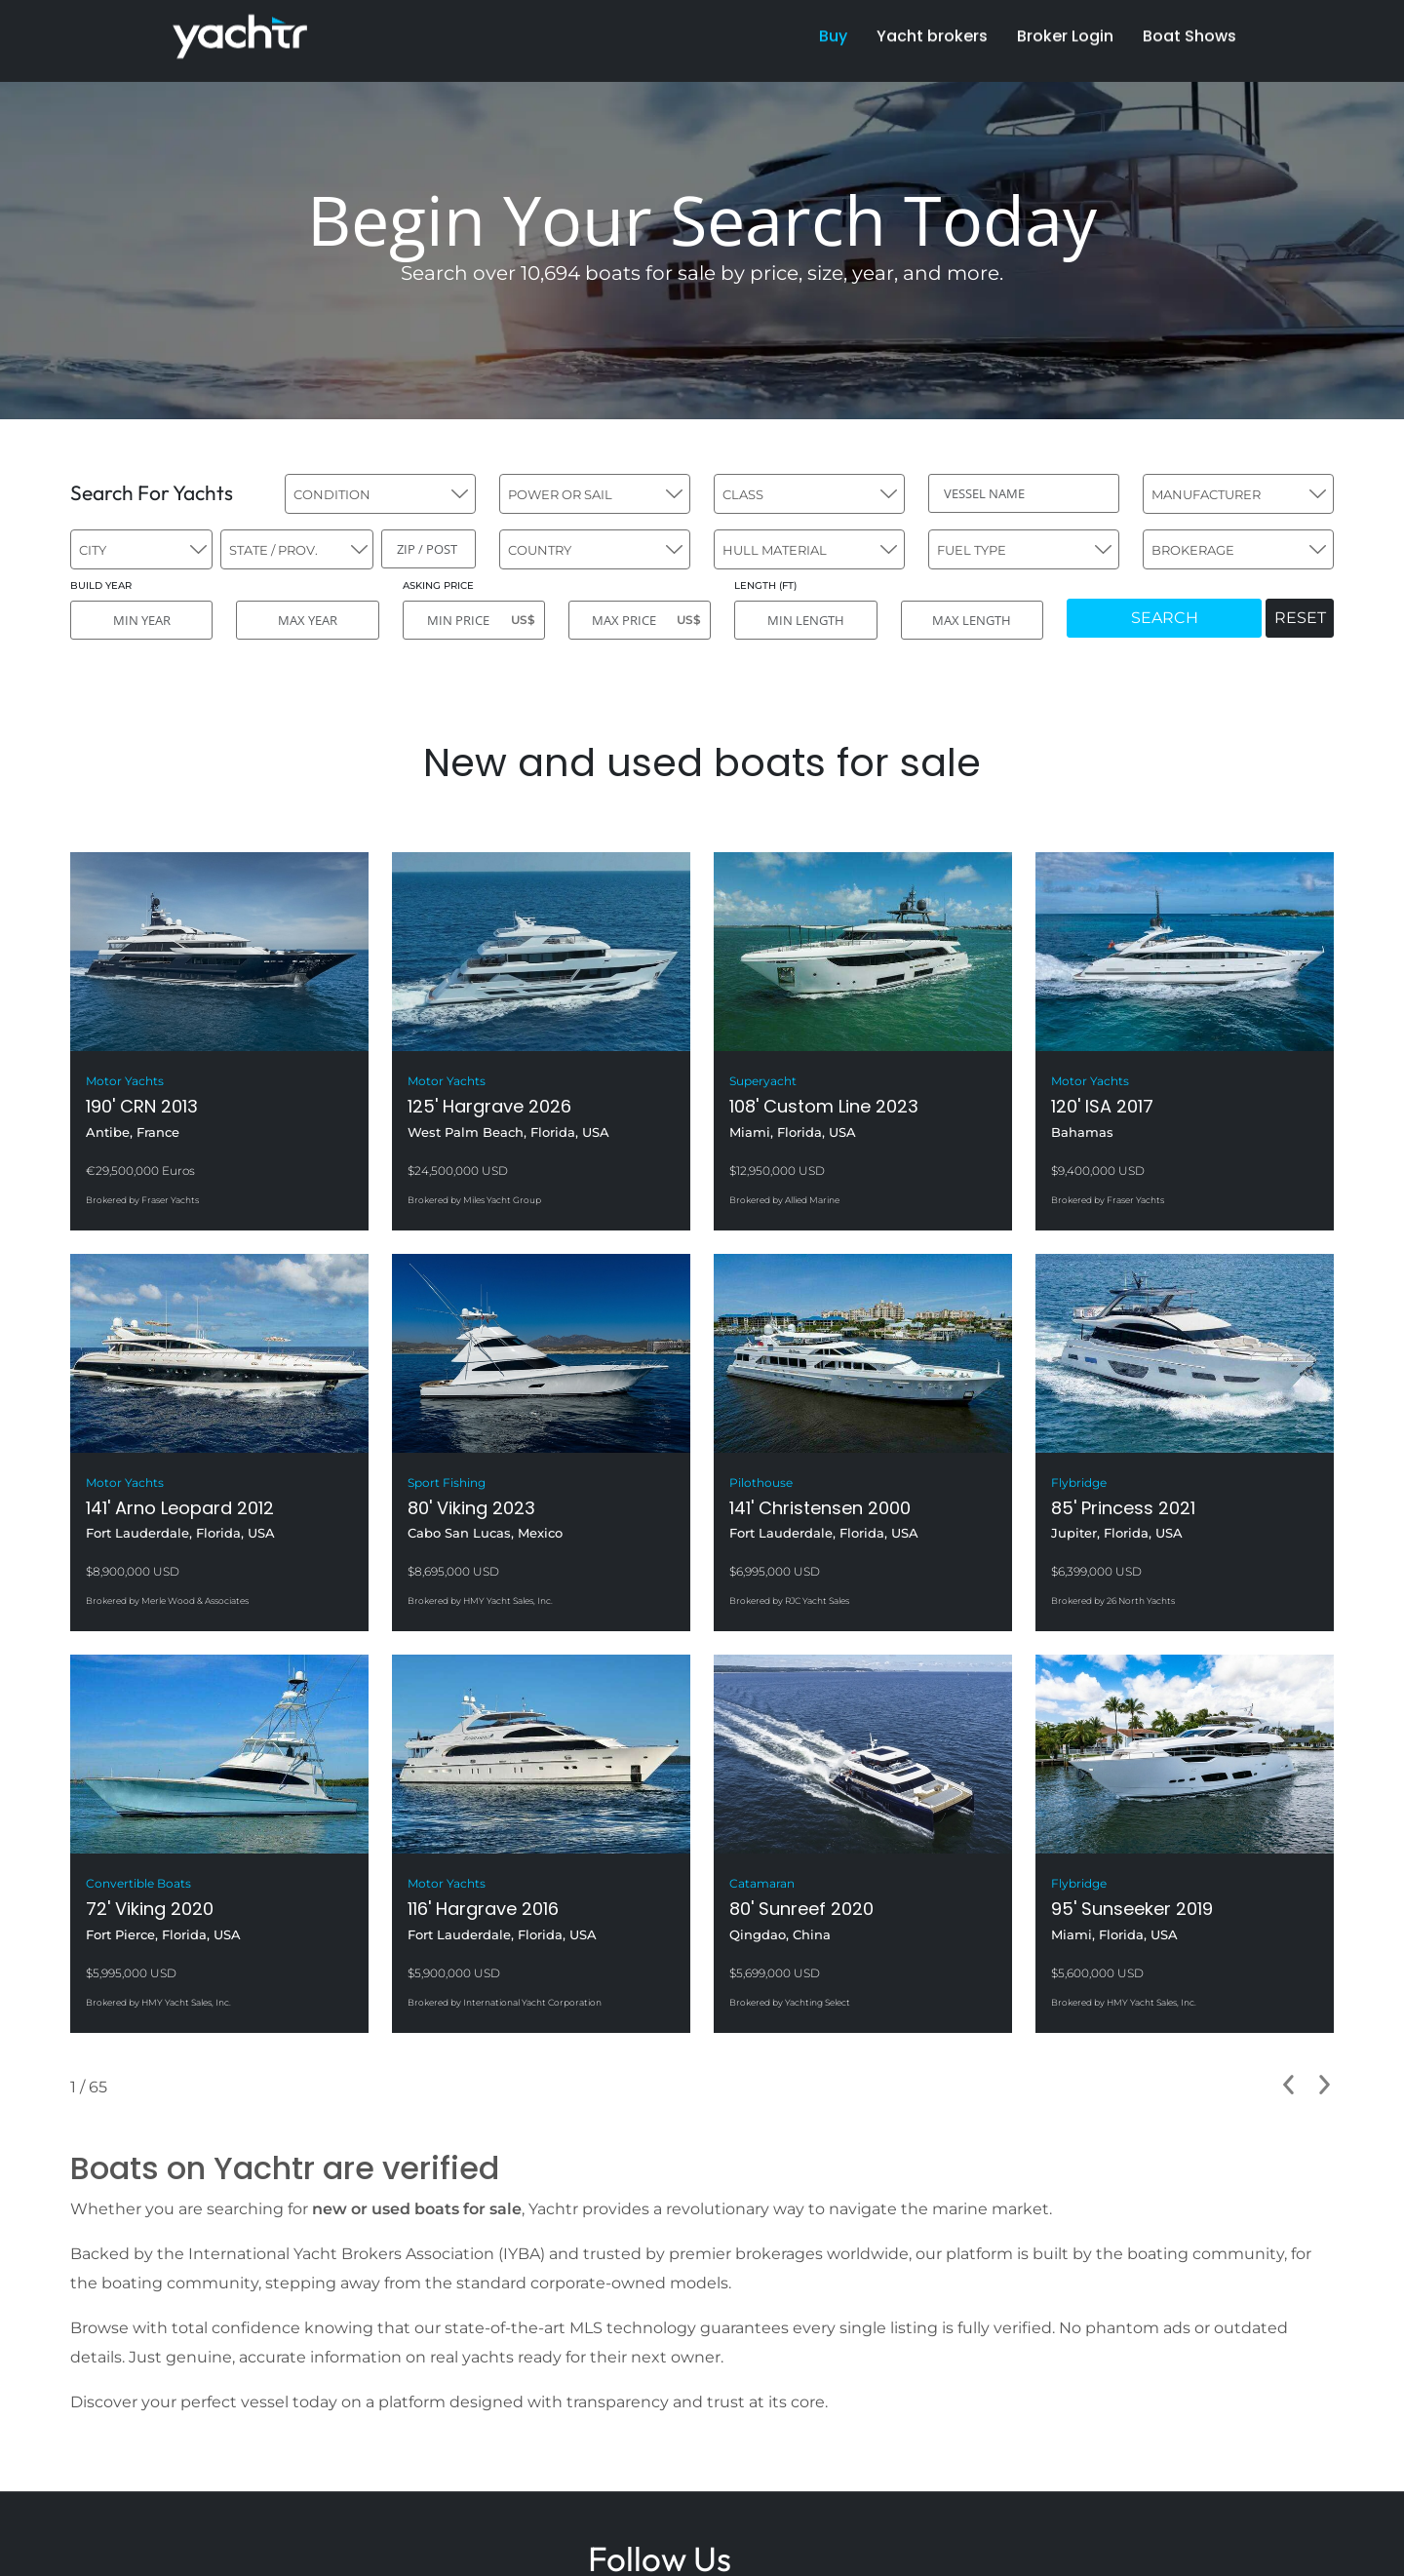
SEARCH (1164, 617)
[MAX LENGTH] (972, 620)
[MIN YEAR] (141, 620)
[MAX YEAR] (307, 620)
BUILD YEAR (101, 585)
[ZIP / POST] (428, 548)
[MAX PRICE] (639, 620)
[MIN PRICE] (474, 620)
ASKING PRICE (438, 585)
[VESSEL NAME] (1023, 493)
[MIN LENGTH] (805, 620)
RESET (1300, 617)
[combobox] (380, 494)
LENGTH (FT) (765, 585)
